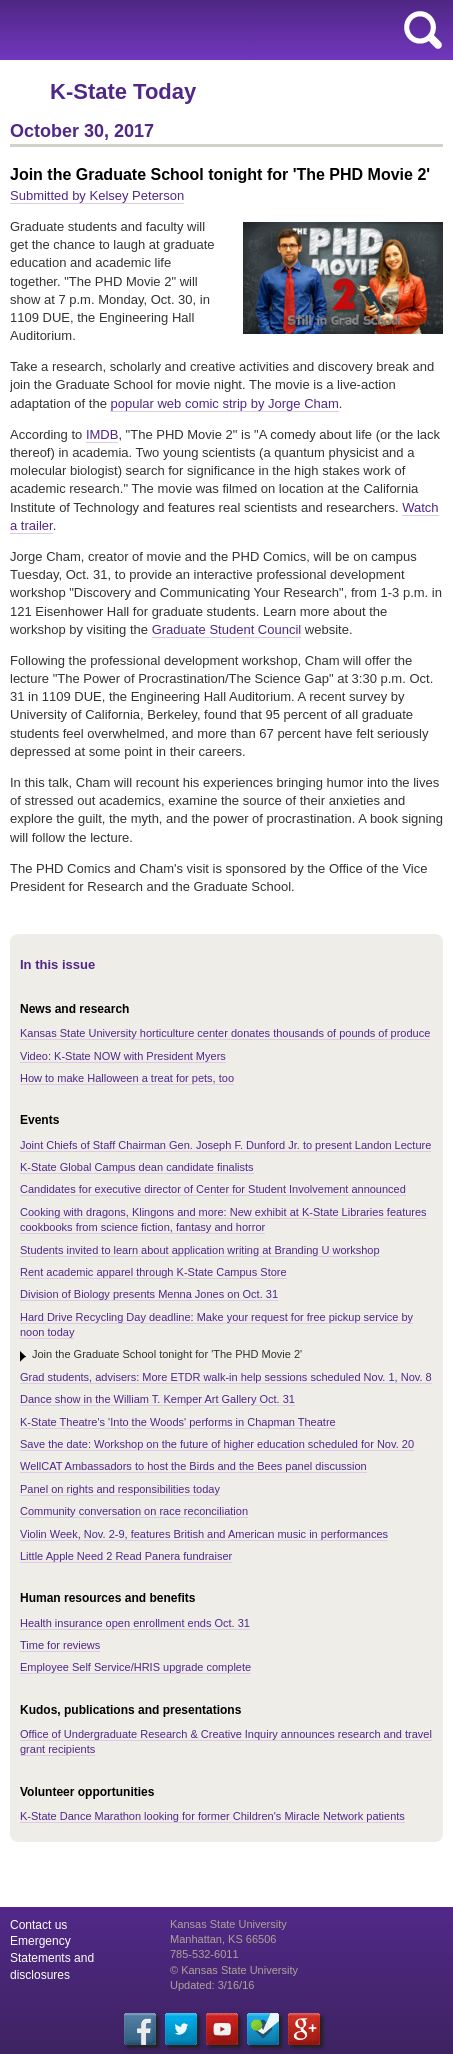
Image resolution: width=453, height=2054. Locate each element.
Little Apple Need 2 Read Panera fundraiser (126, 1556)
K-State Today (123, 91)
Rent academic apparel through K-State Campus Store (153, 1272)
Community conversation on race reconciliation (134, 1511)
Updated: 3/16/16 (212, 1985)
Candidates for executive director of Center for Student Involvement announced (213, 1189)
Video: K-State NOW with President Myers (123, 1056)
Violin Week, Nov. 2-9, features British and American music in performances (204, 1534)
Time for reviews (60, 1645)
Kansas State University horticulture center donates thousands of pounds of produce (225, 1033)
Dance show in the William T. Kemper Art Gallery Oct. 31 (157, 1399)
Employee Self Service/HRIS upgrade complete (135, 1667)
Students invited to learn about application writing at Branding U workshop (200, 1250)
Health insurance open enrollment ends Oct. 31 (135, 1623)
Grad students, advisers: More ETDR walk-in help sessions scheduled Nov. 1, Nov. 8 (226, 1377)
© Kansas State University (234, 1970)
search (423, 30)
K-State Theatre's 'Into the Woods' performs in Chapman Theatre (178, 1422)
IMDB (102, 434)
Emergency (40, 1941)
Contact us (38, 1925)
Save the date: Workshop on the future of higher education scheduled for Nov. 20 (217, 1444)
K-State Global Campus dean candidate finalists (137, 1167)
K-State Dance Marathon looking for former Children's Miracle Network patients (212, 1816)
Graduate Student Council (227, 629)
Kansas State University (182, 30)
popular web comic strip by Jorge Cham (224, 403)
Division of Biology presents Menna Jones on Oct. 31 (149, 1294)
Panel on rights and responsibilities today (120, 1489)
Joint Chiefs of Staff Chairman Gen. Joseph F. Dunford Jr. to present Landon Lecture (225, 1145)
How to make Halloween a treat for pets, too (127, 1078)
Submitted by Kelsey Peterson (97, 195)
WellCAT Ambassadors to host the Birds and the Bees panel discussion (193, 1466)
